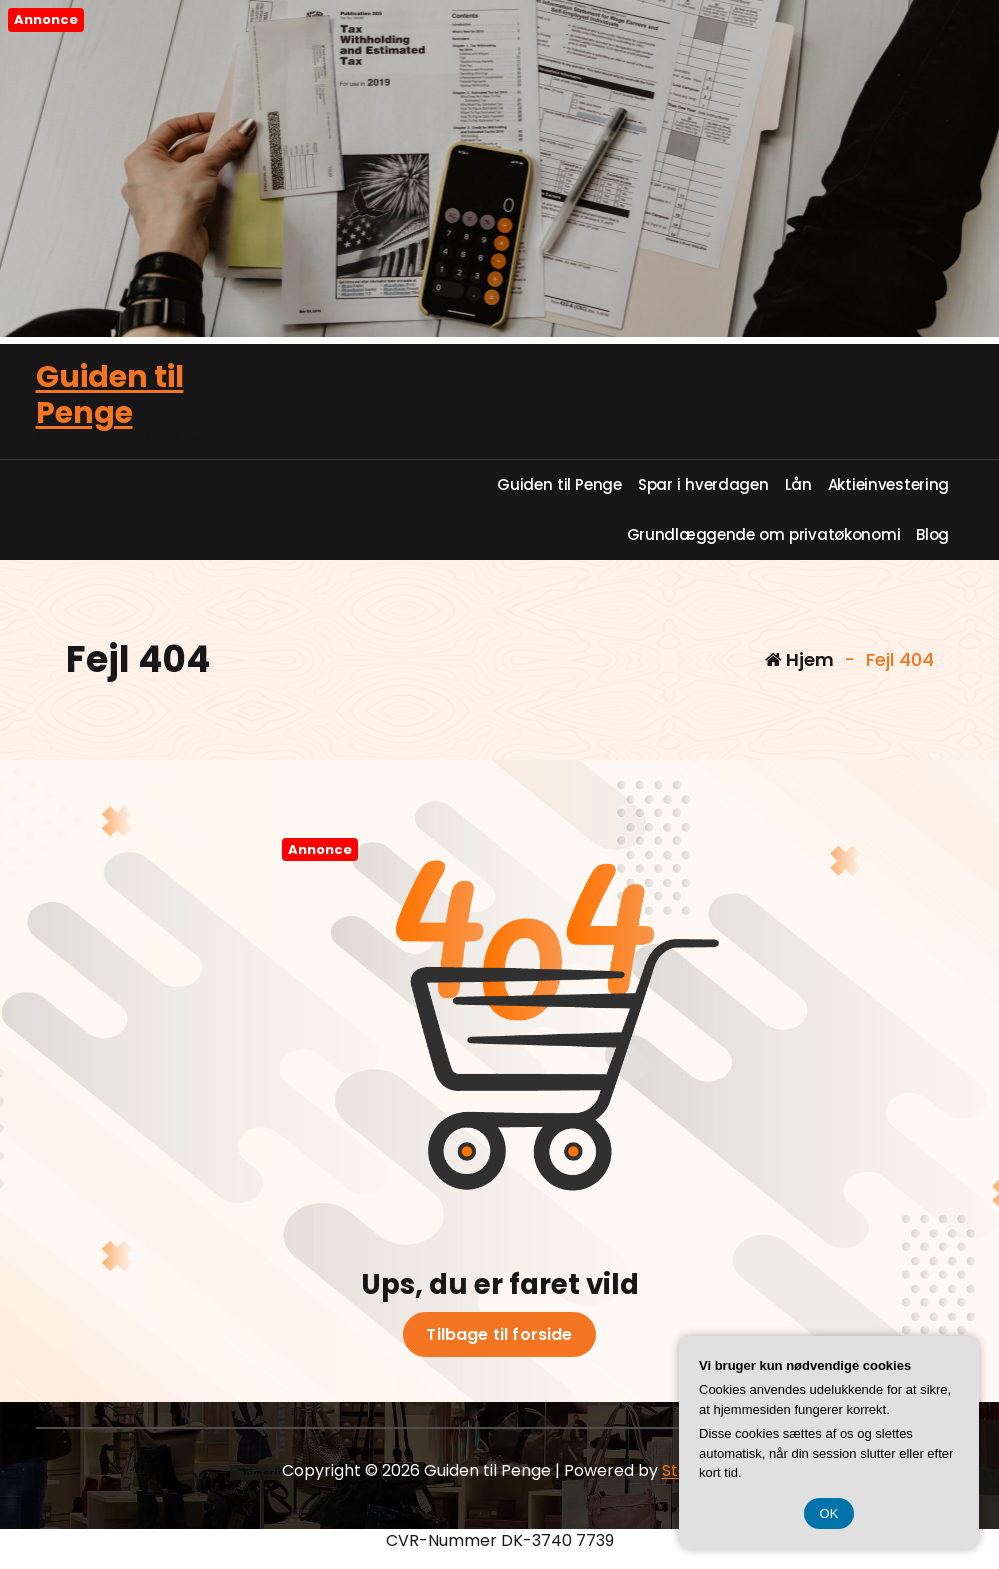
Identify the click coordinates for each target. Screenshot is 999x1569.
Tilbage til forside (499, 1335)
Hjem (799, 659)
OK (829, 1513)
